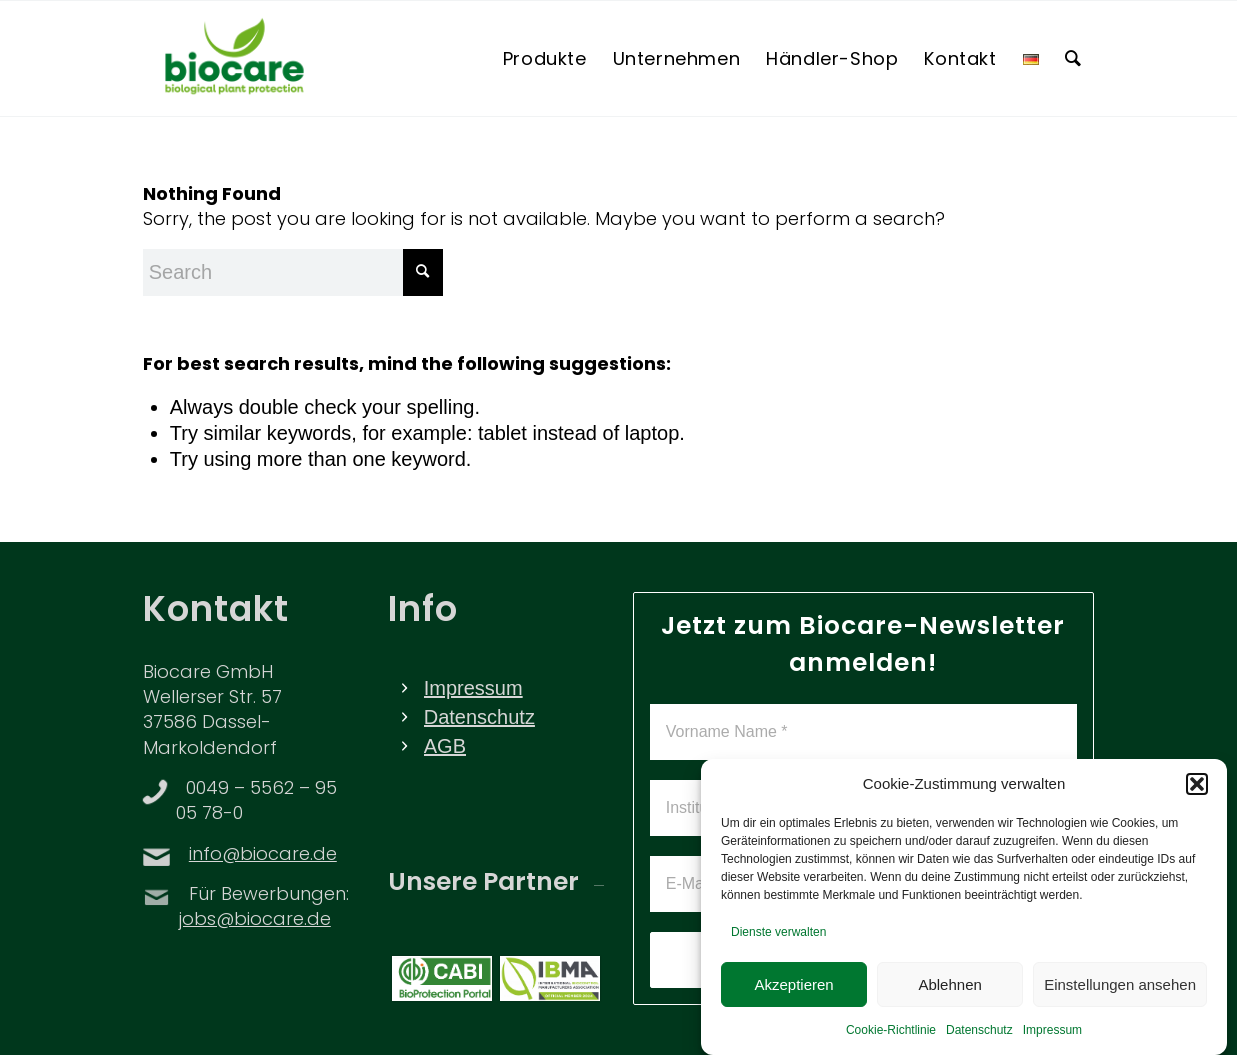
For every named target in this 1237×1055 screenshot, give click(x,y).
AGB (445, 746)
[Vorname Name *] (864, 732)
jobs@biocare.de (255, 920)
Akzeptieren (793, 990)
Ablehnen (949, 990)
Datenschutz (979, 1037)
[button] (1197, 791)
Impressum (1052, 1037)
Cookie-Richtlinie (891, 1037)
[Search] (1073, 58)
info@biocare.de (263, 855)
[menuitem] (545, 58)
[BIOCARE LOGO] (234, 58)
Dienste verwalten (778, 939)
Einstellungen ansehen (1120, 990)
